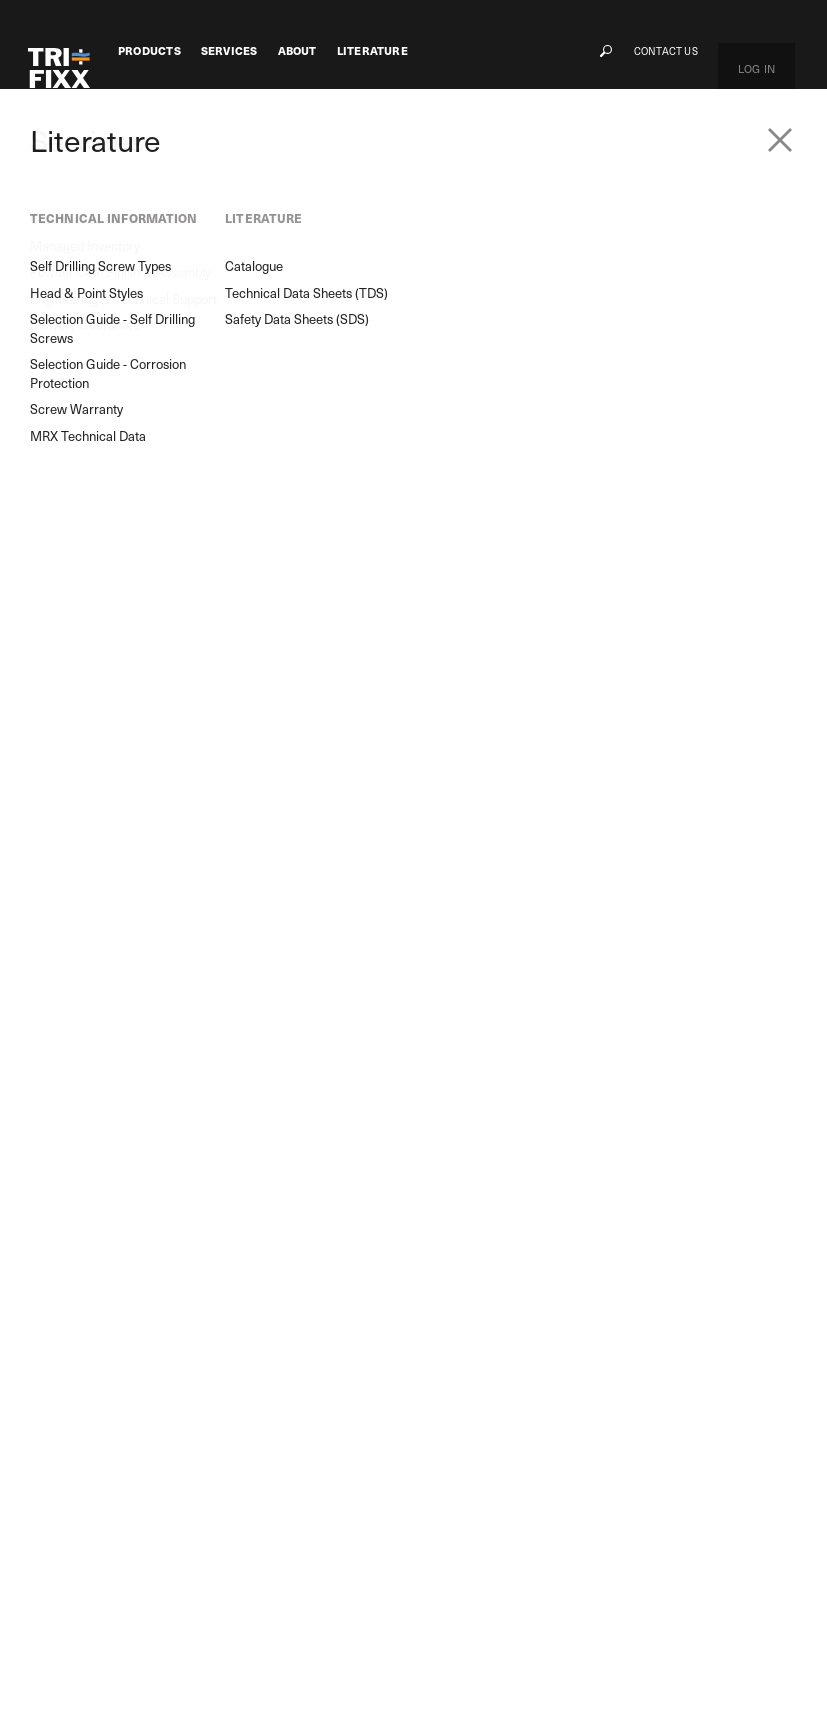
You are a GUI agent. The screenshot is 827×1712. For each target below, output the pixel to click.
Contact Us (709, 50)
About (297, 51)
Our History (354, 1489)
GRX (97, 1535)
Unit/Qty (462, 695)
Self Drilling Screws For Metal (320, 159)
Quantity (463, 651)
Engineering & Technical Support (217, 1556)
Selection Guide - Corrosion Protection (532, 1562)
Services (229, 51)
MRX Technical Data (489, 1611)
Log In (778, 50)
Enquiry (295, 1303)
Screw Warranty (482, 1587)
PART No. (462, 603)
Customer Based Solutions (223, 1462)
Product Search (111, 1303)
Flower (104, 1486)
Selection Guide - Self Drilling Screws (528, 1538)
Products (149, 51)
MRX (98, 1462)
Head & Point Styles (489, 1514)
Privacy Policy (290, 1665)
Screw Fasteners (157, 159)
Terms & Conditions (408, 1665)
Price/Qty (465, 739)
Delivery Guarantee (206, 1588)
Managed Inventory (207, 1486)
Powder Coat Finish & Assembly (211, 1518)
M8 (95, 1511)
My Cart (672, 1465)
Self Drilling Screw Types (501, 1489)
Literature (372, 51)
